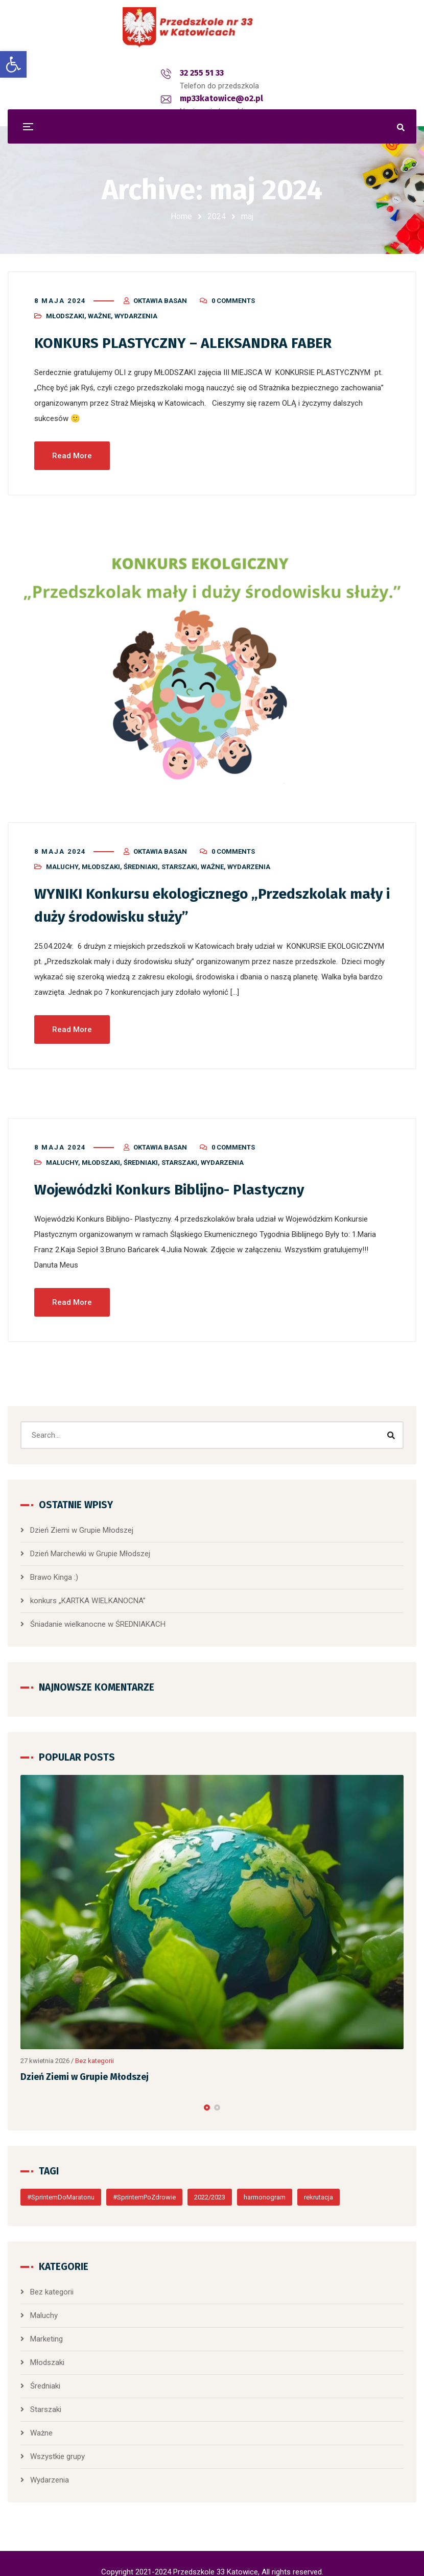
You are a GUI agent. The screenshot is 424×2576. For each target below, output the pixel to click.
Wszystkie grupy (57, 2447)
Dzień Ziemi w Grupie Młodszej (81, 1521)
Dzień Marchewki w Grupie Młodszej (90, 1544)
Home (181, 216)
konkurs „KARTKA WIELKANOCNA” (88, 1591)
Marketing (46, 2329)
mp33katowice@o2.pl (226, 73)
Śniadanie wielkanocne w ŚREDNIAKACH (98, 1615)
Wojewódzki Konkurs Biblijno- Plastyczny (179, 1181)
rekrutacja (318, 2188)
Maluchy (62, 859)
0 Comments (233, 293)
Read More (72, 448)
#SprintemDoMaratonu (61, 2188)
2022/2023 (209, 2188)
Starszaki (179, 859)
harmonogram (265, 2188)
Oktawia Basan (160, 293)
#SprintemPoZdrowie (144, 2188)
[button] (207, 2098)
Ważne (99, 309)
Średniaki (141, 859)
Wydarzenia (135, 309)
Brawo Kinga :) (54, 1568)
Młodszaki (65, 309)
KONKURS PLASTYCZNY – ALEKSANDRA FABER (190, 335)
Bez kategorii (94, 2051)
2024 (216, 216)
